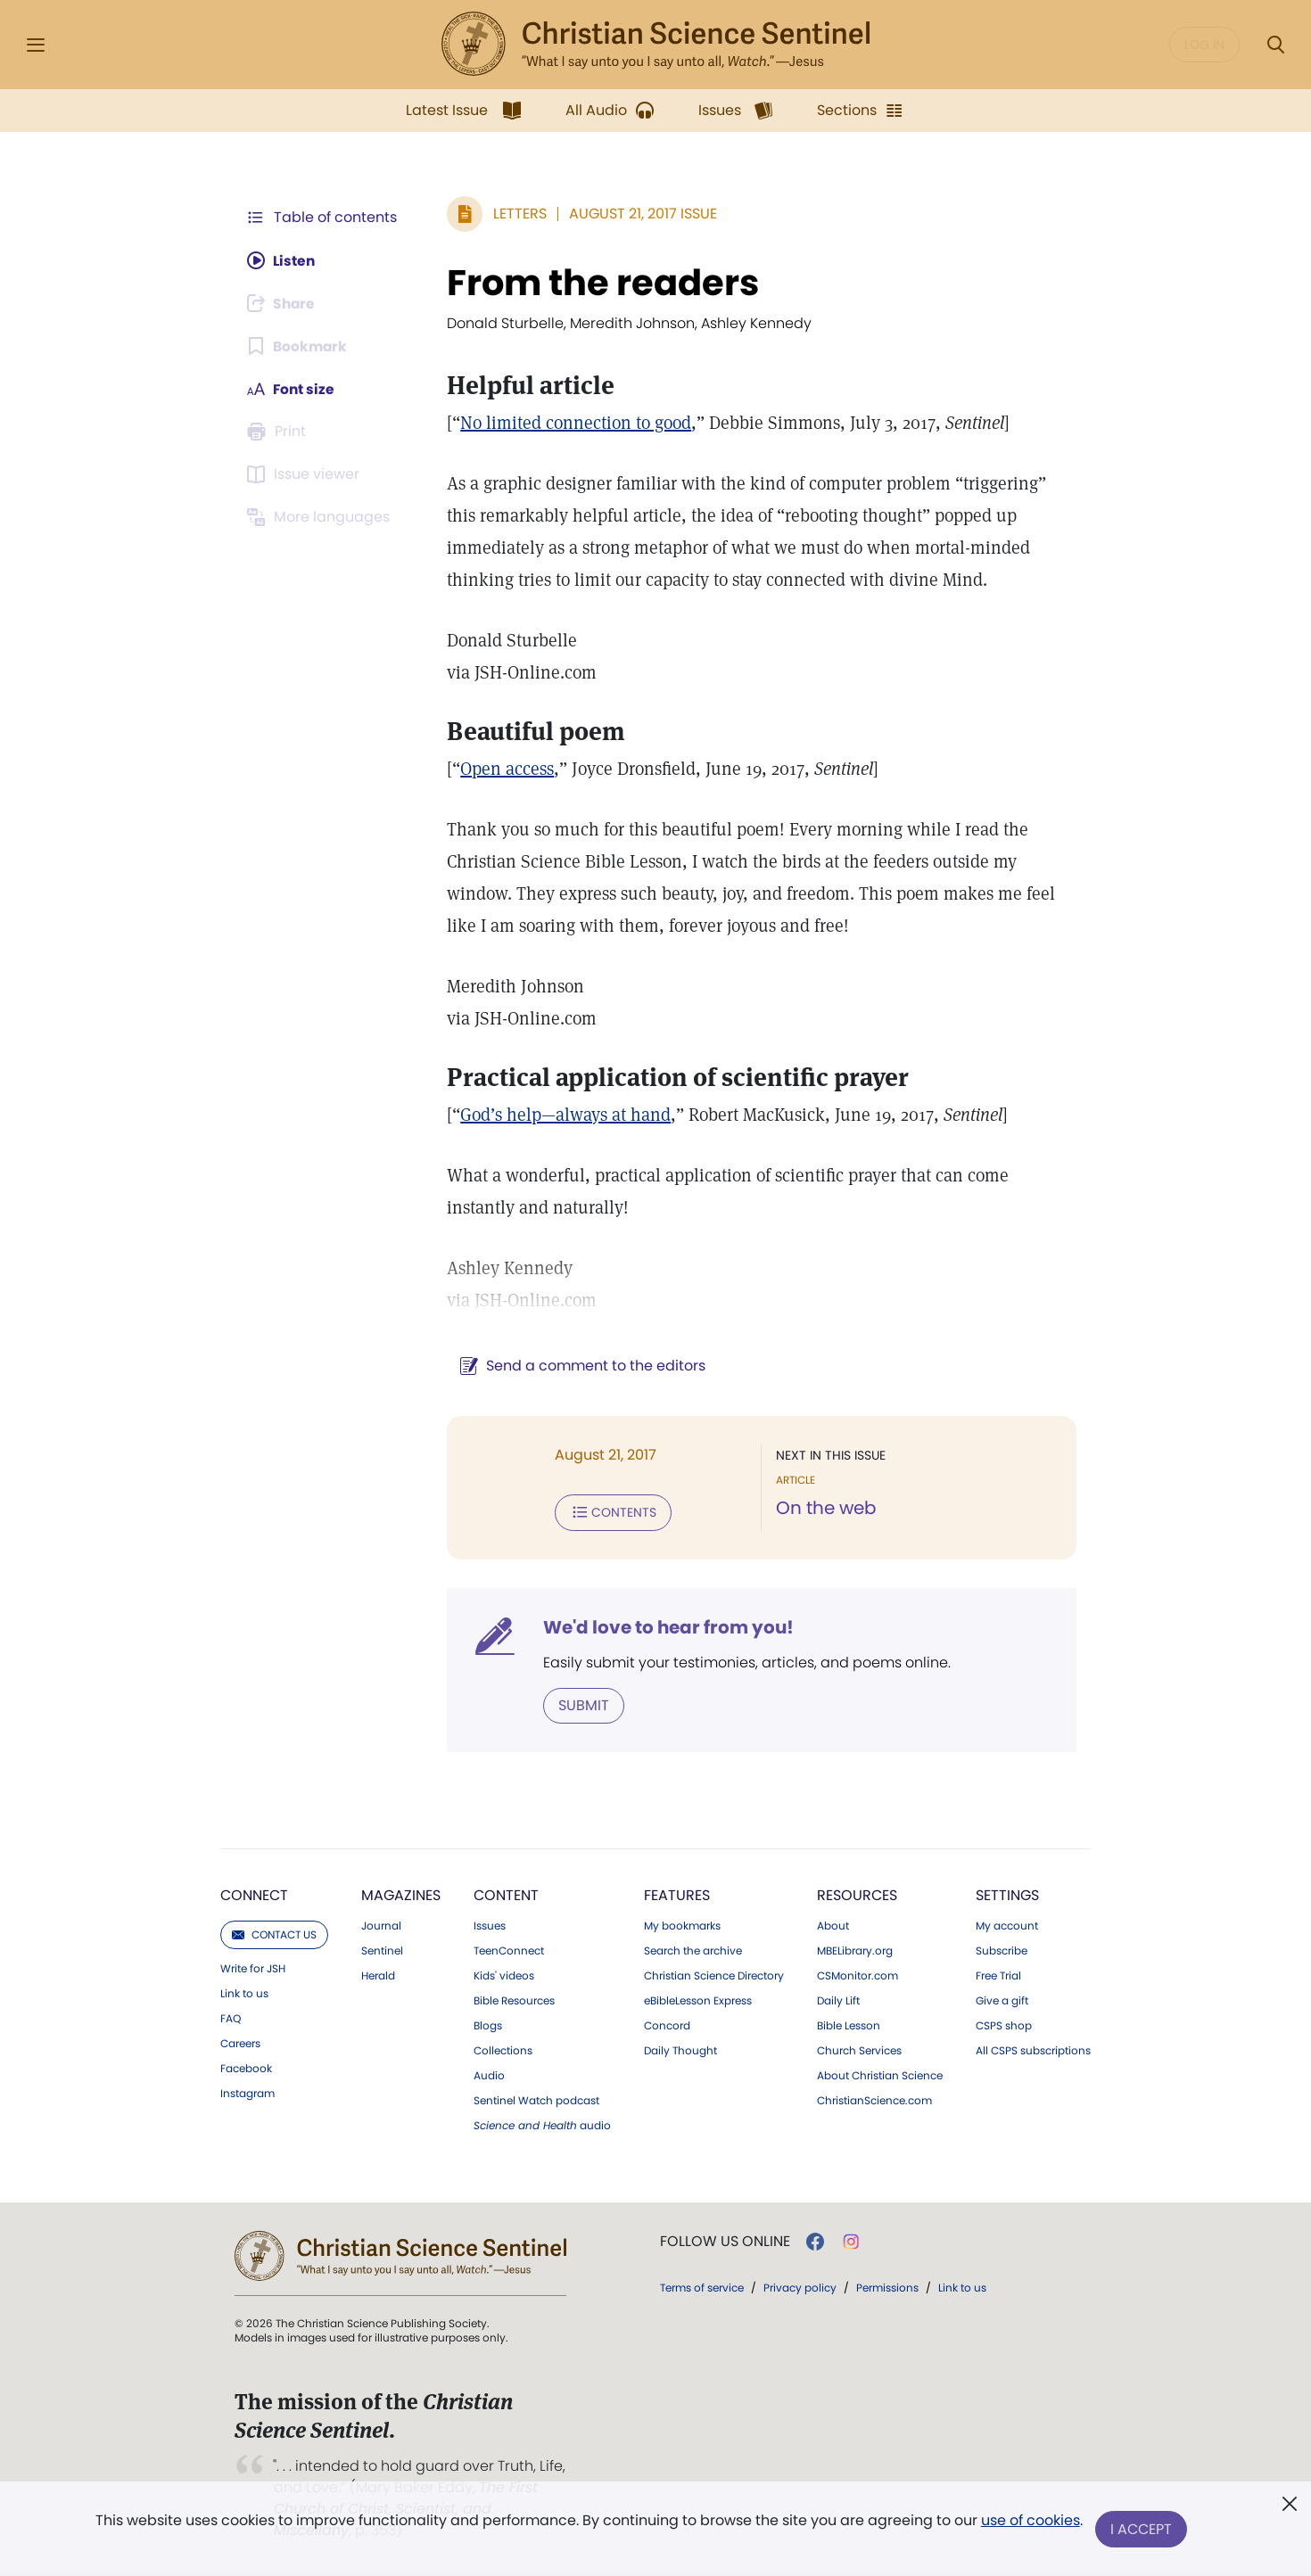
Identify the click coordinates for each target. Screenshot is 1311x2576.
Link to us (244, 1993)
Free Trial (998, 1975)
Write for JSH (252, 1968)
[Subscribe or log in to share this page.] (284, 303)
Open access (503, 768)
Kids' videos (504, 1975)
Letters (516, 213)
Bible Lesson (848, 2025)
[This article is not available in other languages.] (321, 517)
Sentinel (382, 1950)
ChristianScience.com (874, 2100)
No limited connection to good (572, 422)
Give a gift (1002, 2000)
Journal (381, 1925)
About (833, 1925)
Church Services (859, 2050)
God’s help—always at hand (562, 1114)
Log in (1204, 44)
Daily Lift (838, 2000)
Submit (580, 1704)
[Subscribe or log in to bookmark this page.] (298, 346)
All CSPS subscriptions (1033, 2050)
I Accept (1142, 2529)
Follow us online (725, 2241)
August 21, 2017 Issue (639, 213)
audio (542, 2124)
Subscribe (1001, 1950)
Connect (254, 1894)
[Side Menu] (35, 45)
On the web (824, 1508)
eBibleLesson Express (698, 2000)
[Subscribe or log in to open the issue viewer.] (306, 474)
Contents (609, 1512)
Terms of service (702, 2286)
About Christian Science (880, 2075)
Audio (489, 2075)
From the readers (599, 282)
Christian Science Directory (714, 1975)
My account (1007, 1925)
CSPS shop (1004, 2025)
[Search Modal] (1275, 45)
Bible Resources (514, 2000)
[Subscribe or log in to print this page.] (279, 431)
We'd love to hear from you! (665, 1626)
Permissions (887, 2286)
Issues (490, 1925)
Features (677, 1894)
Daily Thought (680, 2050)
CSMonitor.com (857, 1975)
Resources (857, 1894)
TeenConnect (509, 1950)
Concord (667, 2025)
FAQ (230, 2017)
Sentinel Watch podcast (536, 2100)
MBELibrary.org (855, 1950)
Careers (240, 2042)
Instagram (247, 2092)
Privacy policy (800, 2286)
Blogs (488, 2025)
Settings (1007, 1894)
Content (506, 1894)
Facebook (246, 2067)
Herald (378, 1975)
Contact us (274, 1933)
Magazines (401, 1894)
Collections (503, 2050)
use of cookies (1029, 2522)
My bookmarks (682, 1925)
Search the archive (693, 1950)
